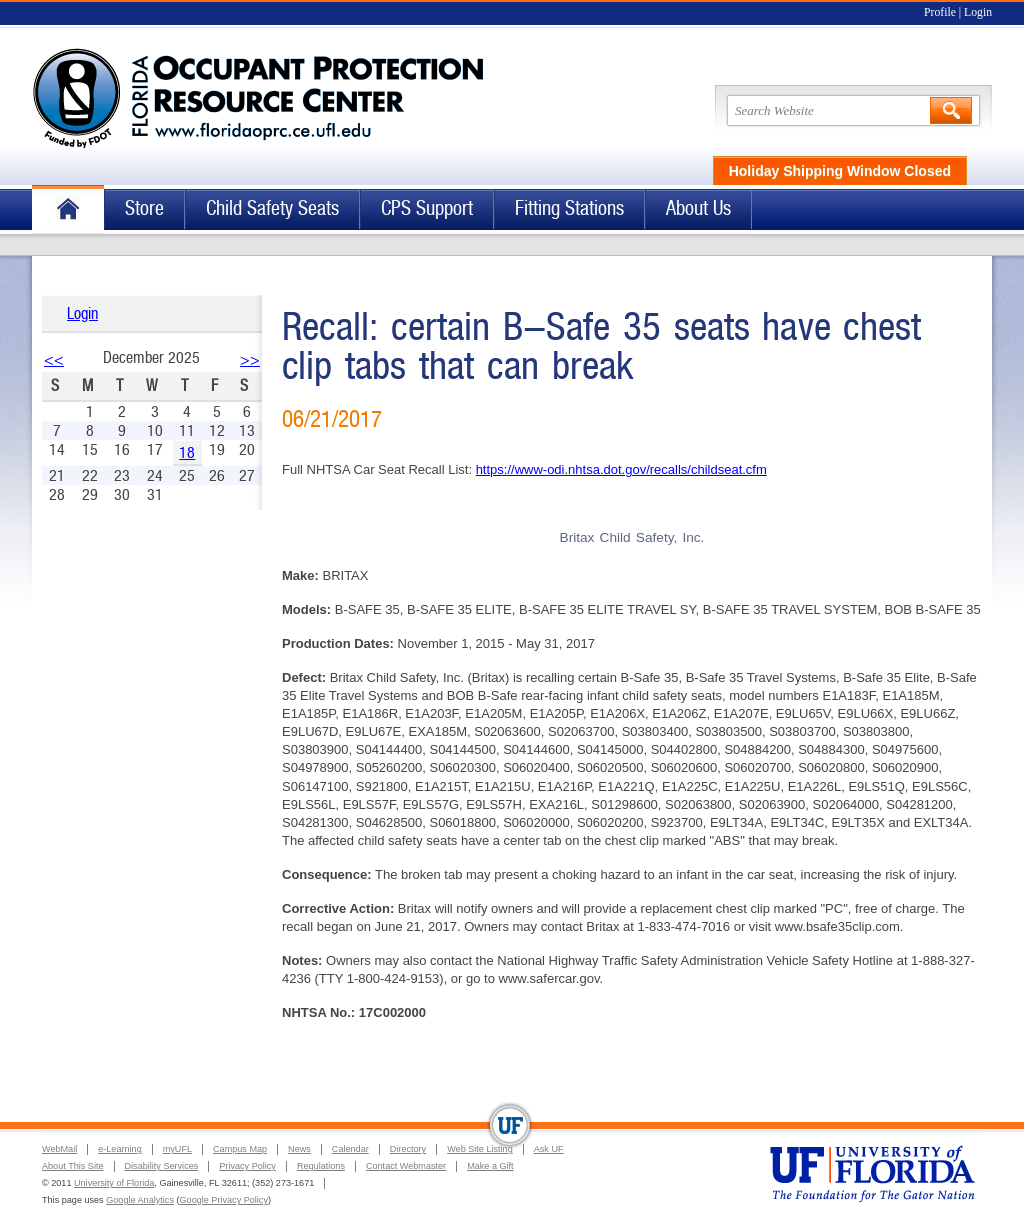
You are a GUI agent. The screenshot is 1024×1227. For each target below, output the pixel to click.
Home (68, 209)
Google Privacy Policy (224, 1200)
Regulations (321, 1166)
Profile (940, 12)
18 (187, 452)
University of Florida (114, 1183)
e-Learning (119, 1149)
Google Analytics (140, 1200)
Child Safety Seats (272, 208)
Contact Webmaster (406, 1166)
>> (250, 359)
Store (144, 208)
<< (54, 359)
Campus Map (240, 1149)
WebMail (59, 1149)
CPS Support (427, 208)
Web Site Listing (480, 1149)
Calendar (350, 1149)
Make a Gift (490, 1166)
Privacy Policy (247, 1166)
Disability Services (162, 1166)
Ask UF (549, 1149)
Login (978, 12)
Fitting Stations (569, 208)
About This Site (73, 1166)
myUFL (177, 1149)
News (299, 1149)
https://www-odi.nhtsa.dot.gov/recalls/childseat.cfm (621, 469)
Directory (408, 1149)
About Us (698, 208)
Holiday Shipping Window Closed (840, 171)
